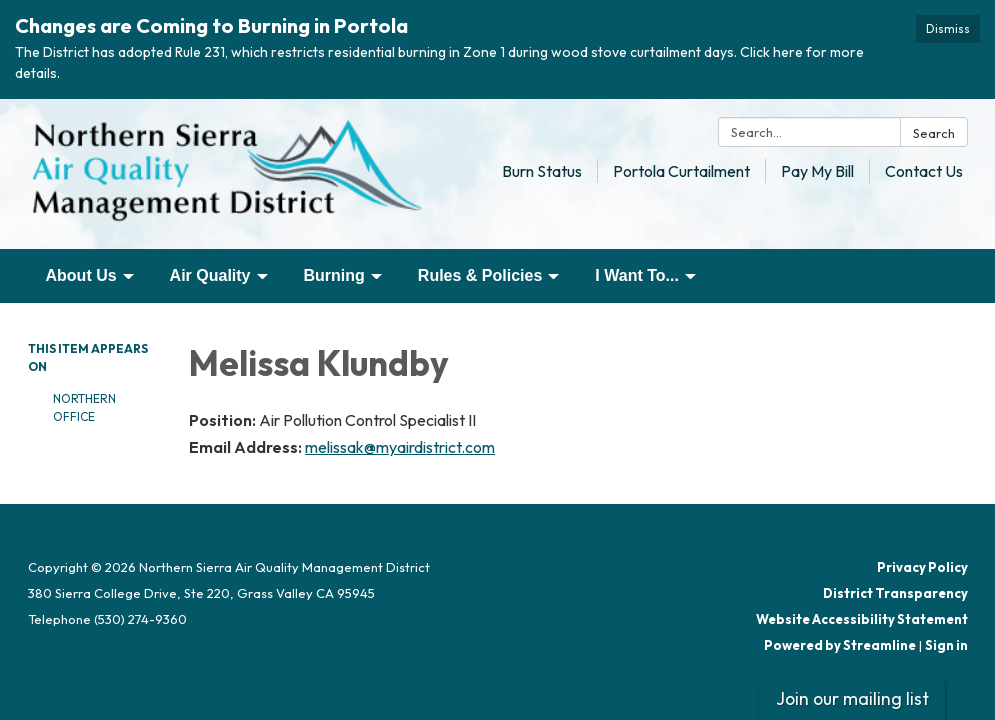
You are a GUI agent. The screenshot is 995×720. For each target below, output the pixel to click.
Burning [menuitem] (334, 275)
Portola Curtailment (681, 171)
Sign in (946, 645)
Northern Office (84, 407)
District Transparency (895, 593)
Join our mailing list (852, 698)
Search (934, 133)
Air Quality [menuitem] (210, 275)
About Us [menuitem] (81, 275)
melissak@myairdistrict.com (400, 447)
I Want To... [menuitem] (637, 275)
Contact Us (924, 171)
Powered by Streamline (840, 645)
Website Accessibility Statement (862, 619)
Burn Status (542, 171)
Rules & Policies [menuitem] (480, 275)
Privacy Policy (922, 567)
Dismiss (948, 28)
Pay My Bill (817, 171)
